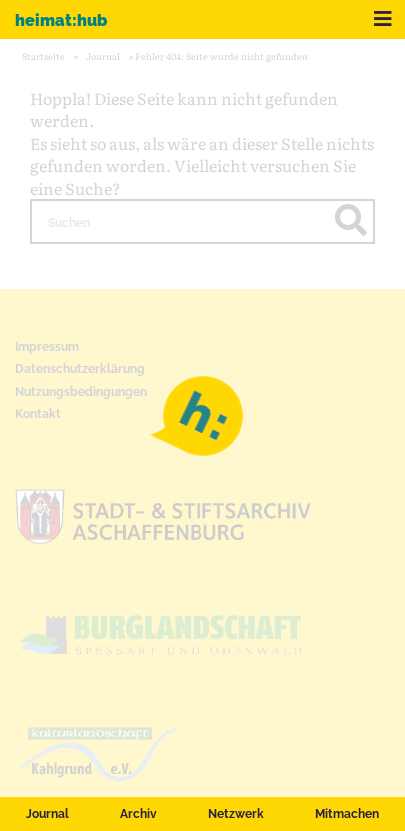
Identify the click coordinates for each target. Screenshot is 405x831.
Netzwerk (236, 814)
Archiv (138, 814)
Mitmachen (347, 814)
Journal (47, 814)
